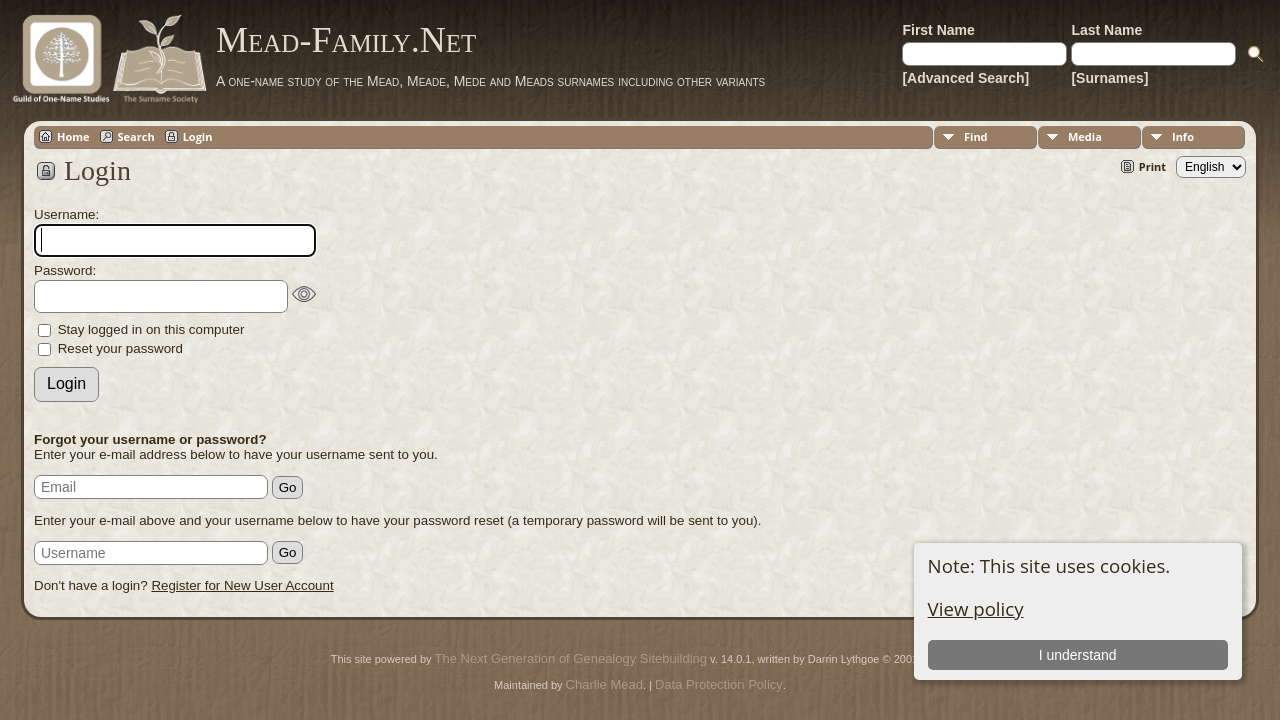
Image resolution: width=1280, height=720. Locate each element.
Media (1085, 136)
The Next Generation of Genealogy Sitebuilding (571, 658)
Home (73, 136)
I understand (1078, 655)
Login (198, 136)
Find (976, 136)
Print (1152, 166)
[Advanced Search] (965, 78)
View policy (976, 608)
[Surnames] (1109, 78)
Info (1183, 136)
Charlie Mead (604, 684)
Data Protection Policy (719, 684)
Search (136, 136)
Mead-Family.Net (346, 40)
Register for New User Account (242, 585)
